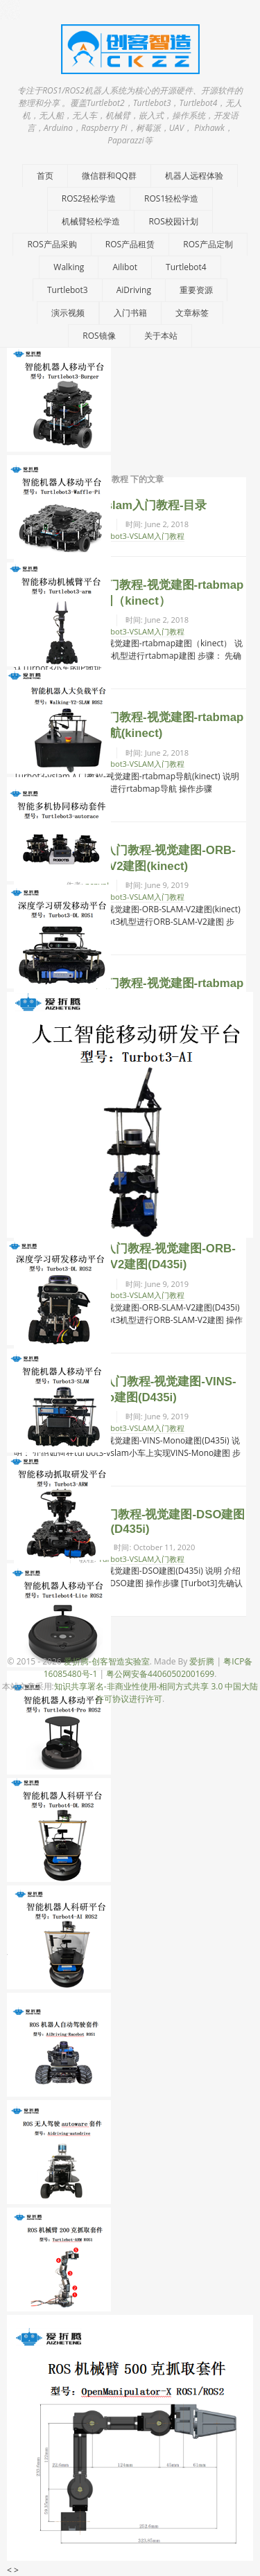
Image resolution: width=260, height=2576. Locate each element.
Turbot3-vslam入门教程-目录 (130, 505)
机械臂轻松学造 (91, 221)
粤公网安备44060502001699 (160, 1674)
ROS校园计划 (173, 221)
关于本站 (160, 335)
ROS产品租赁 (130, 244)
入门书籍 (130, 313)
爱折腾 (201, 1661)
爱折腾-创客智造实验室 (107, 1661)
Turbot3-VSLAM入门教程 (141, 536)
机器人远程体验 (194, 175)
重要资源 (196, 290)
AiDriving (133, 290)
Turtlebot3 (67, 290)
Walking (68, 267)
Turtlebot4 (186, 267)
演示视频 (68, 313)
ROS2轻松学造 (89, 198)
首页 (45, 175)
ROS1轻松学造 (171, 198)
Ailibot (124, 267)
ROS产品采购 (51, 244)
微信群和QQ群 (109, 175)
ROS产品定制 (207, 244)
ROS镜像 (99, 335)
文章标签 (192, 313)
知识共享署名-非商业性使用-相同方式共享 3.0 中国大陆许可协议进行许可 (156, 1692)
